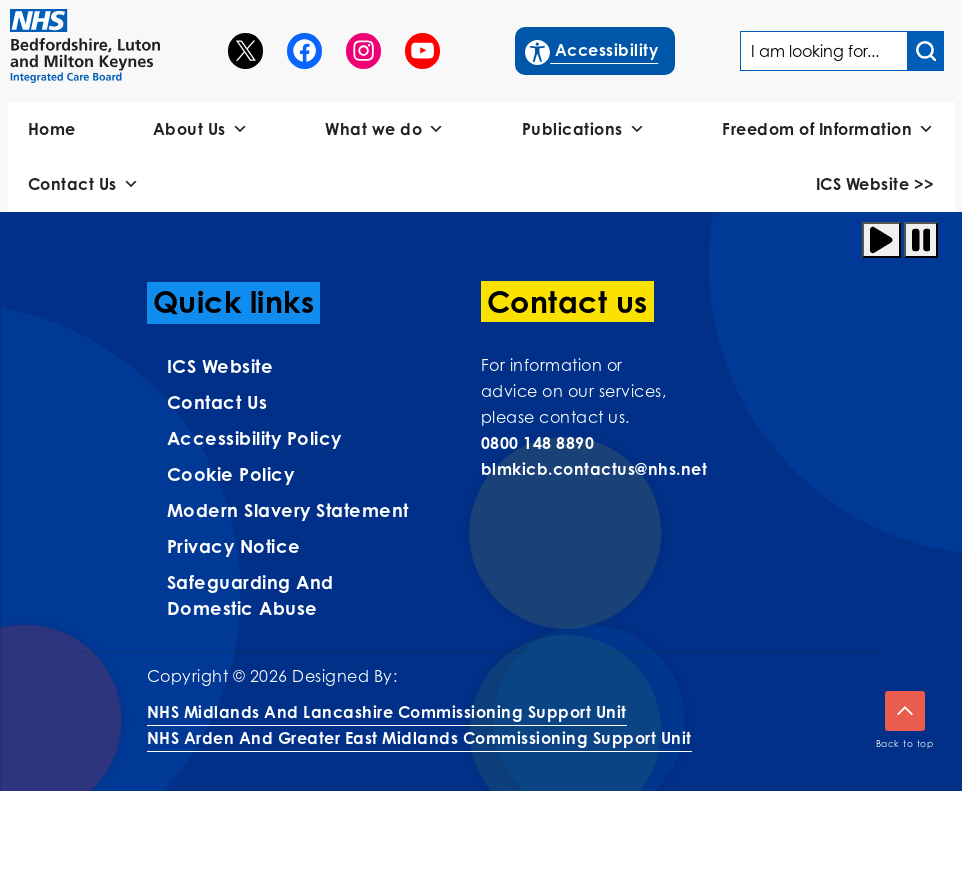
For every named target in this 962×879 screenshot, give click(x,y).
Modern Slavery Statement (288, 510)
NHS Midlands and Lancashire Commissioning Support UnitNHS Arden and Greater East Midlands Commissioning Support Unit (419, 725)
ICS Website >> (875, 184)
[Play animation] (881, 240)
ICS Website (220, 366)
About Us (201, 129)
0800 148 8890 (538, 443)
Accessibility (592, 48)
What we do (385, 129)
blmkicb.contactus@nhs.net (594, 469)
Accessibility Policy (254, 438)
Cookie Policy (231, 474)
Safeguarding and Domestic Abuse (250, 595)
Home (52, 129)
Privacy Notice (234, 546)
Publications (584, 129)
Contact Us (84, 184)
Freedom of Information (828, 129)
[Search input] (926, 51)
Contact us (217, 402)
